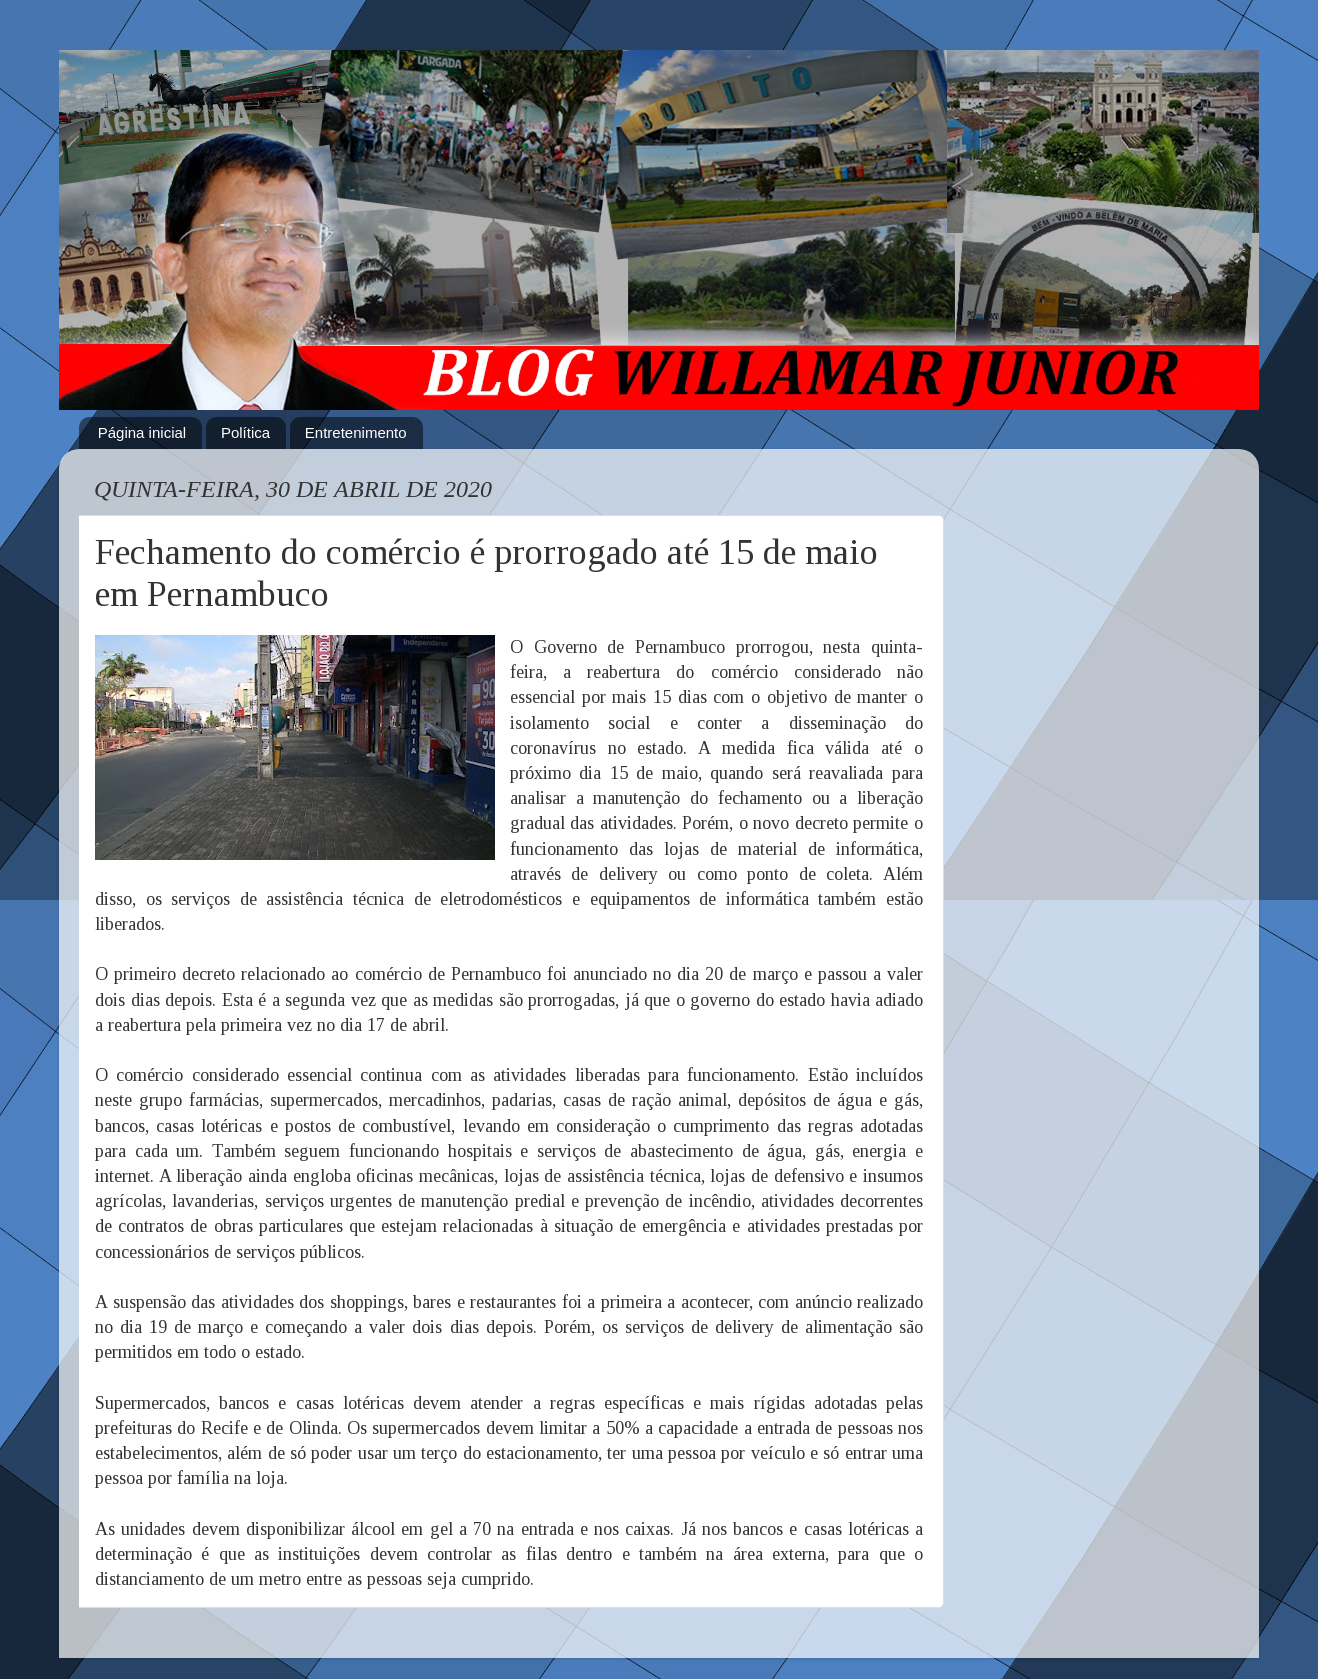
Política (245, 432)
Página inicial (142, 432)
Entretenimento (356, 432)
